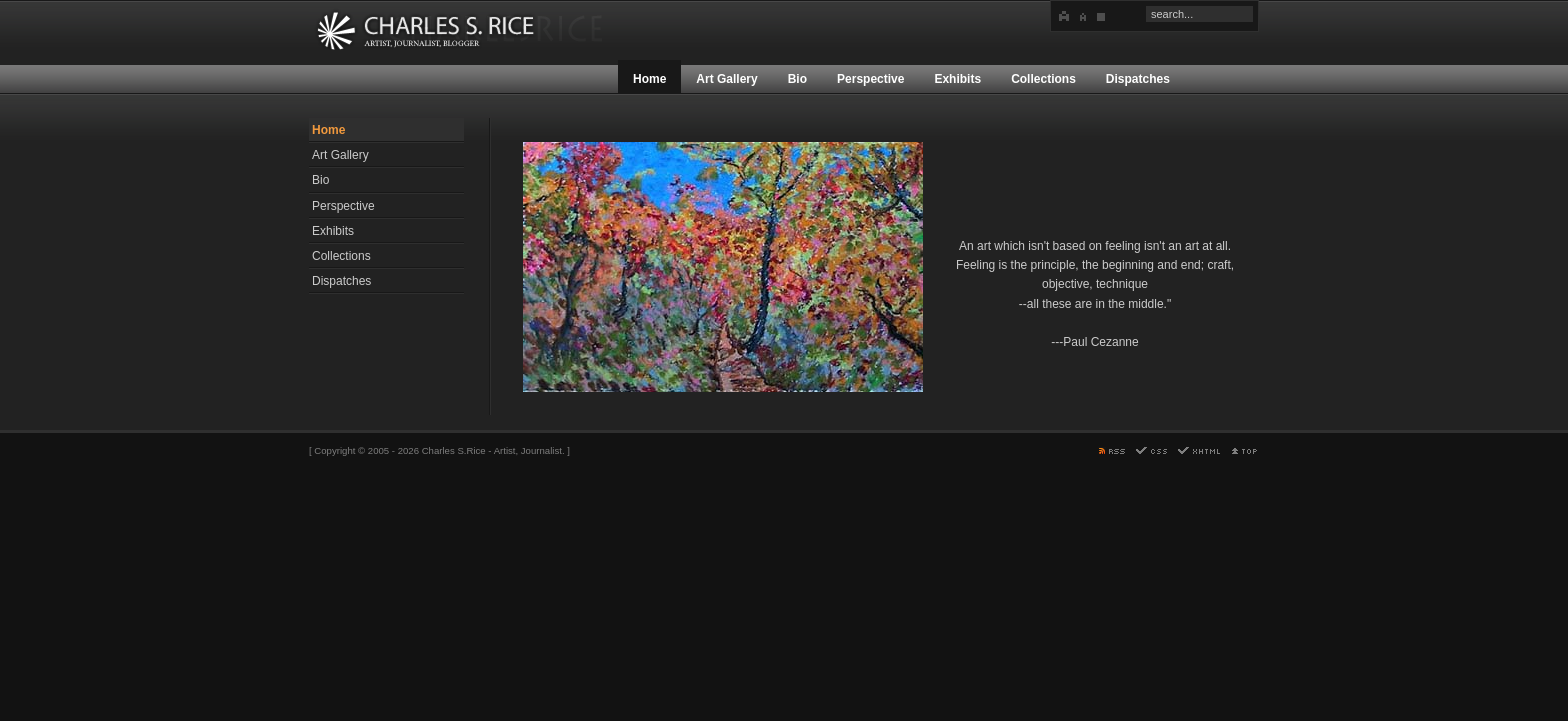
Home (328, 130)
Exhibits (333, 231)
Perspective (343, 206)
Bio (320, 180)
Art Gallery (340, 155)
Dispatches (341, 281)
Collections (341, 256)
